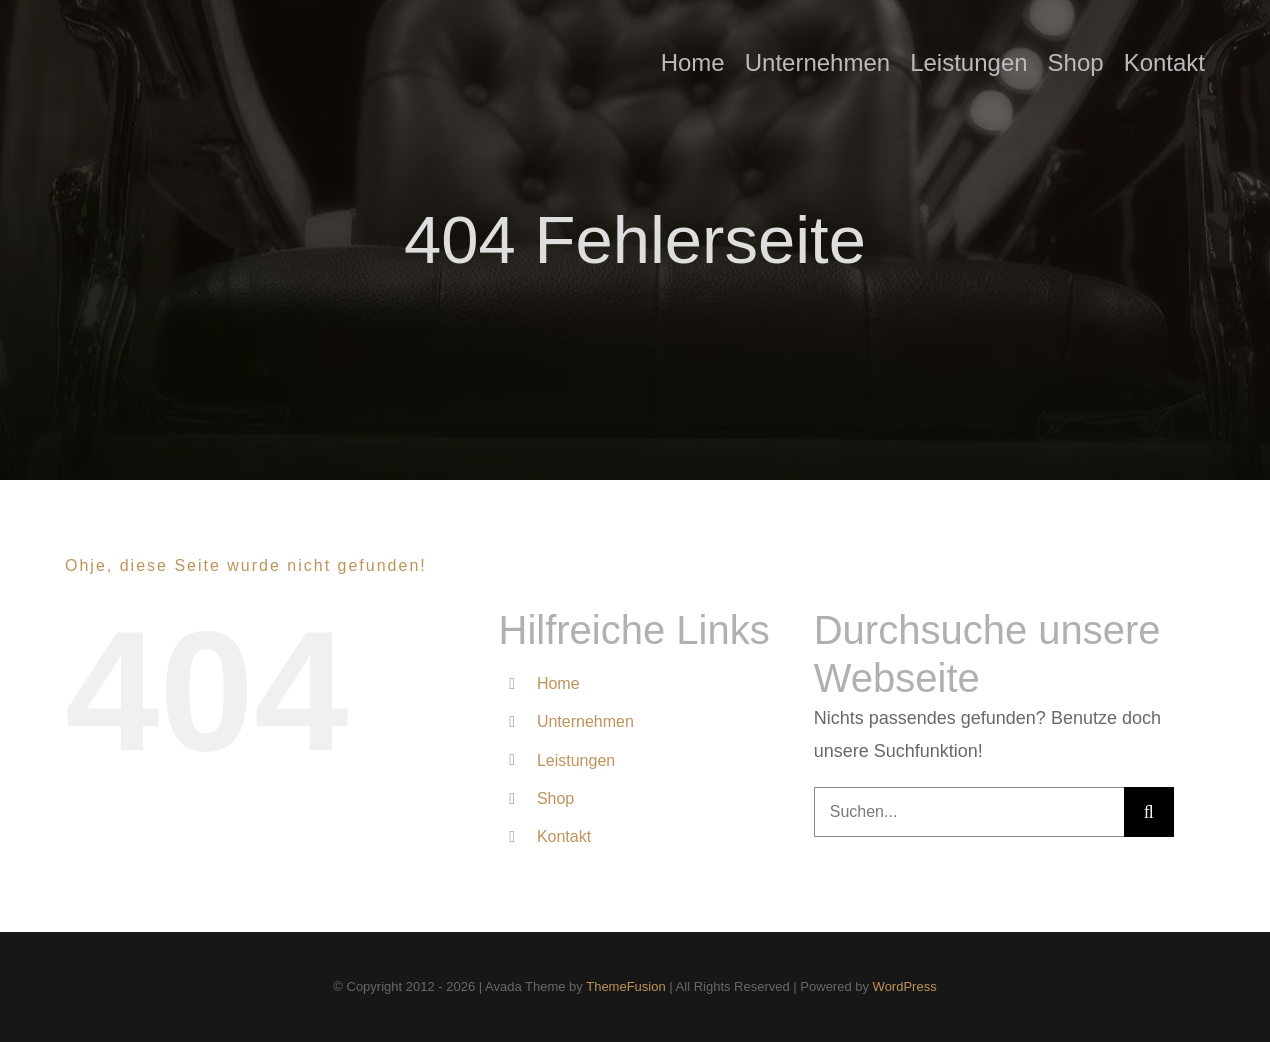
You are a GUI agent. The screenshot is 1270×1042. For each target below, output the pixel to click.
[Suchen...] (969, 812)
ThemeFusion (625, 986)
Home (558, 683)
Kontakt (564, 836)
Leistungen (576, 760)
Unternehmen (585, 721)
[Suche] (1149, 812)
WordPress (905, 986)
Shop (555, 798)
